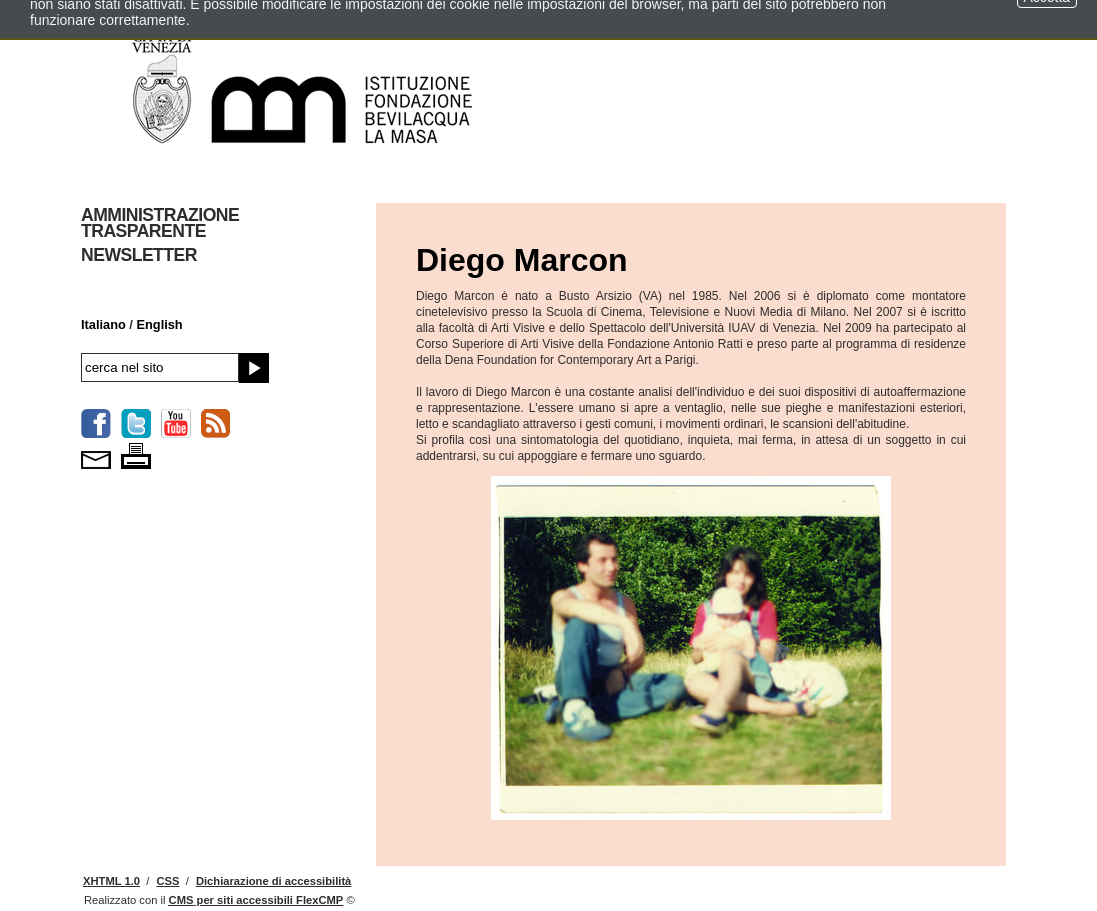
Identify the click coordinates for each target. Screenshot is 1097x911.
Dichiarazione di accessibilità (273, 881)
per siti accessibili (256, 900)
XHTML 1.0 (111, 881)
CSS (167, 881)
